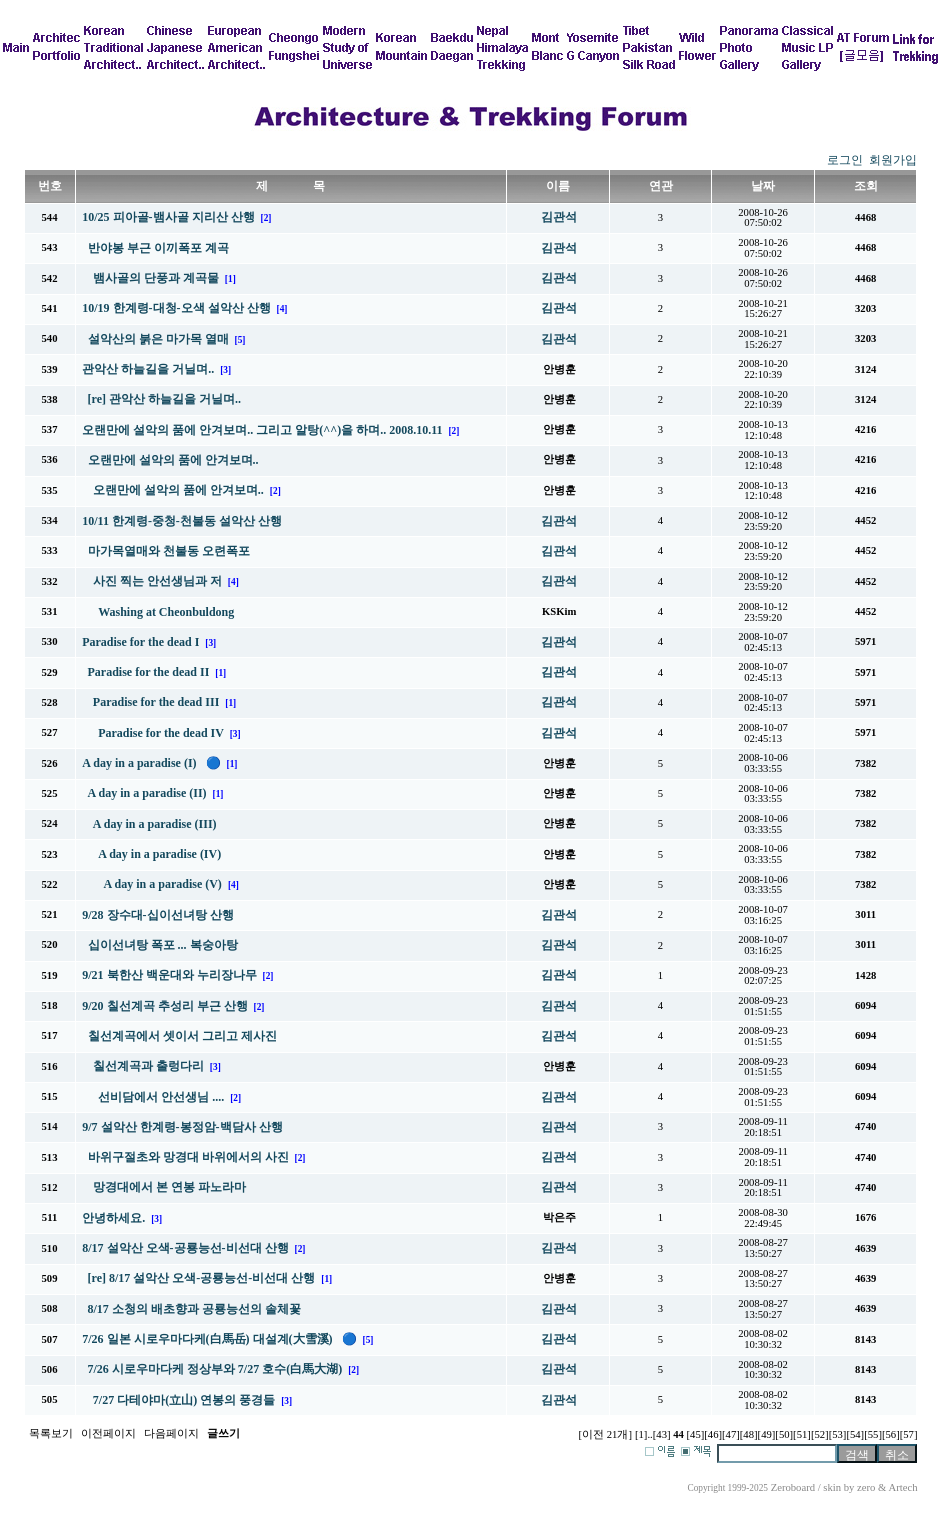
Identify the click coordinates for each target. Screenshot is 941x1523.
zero (866, 1487)
